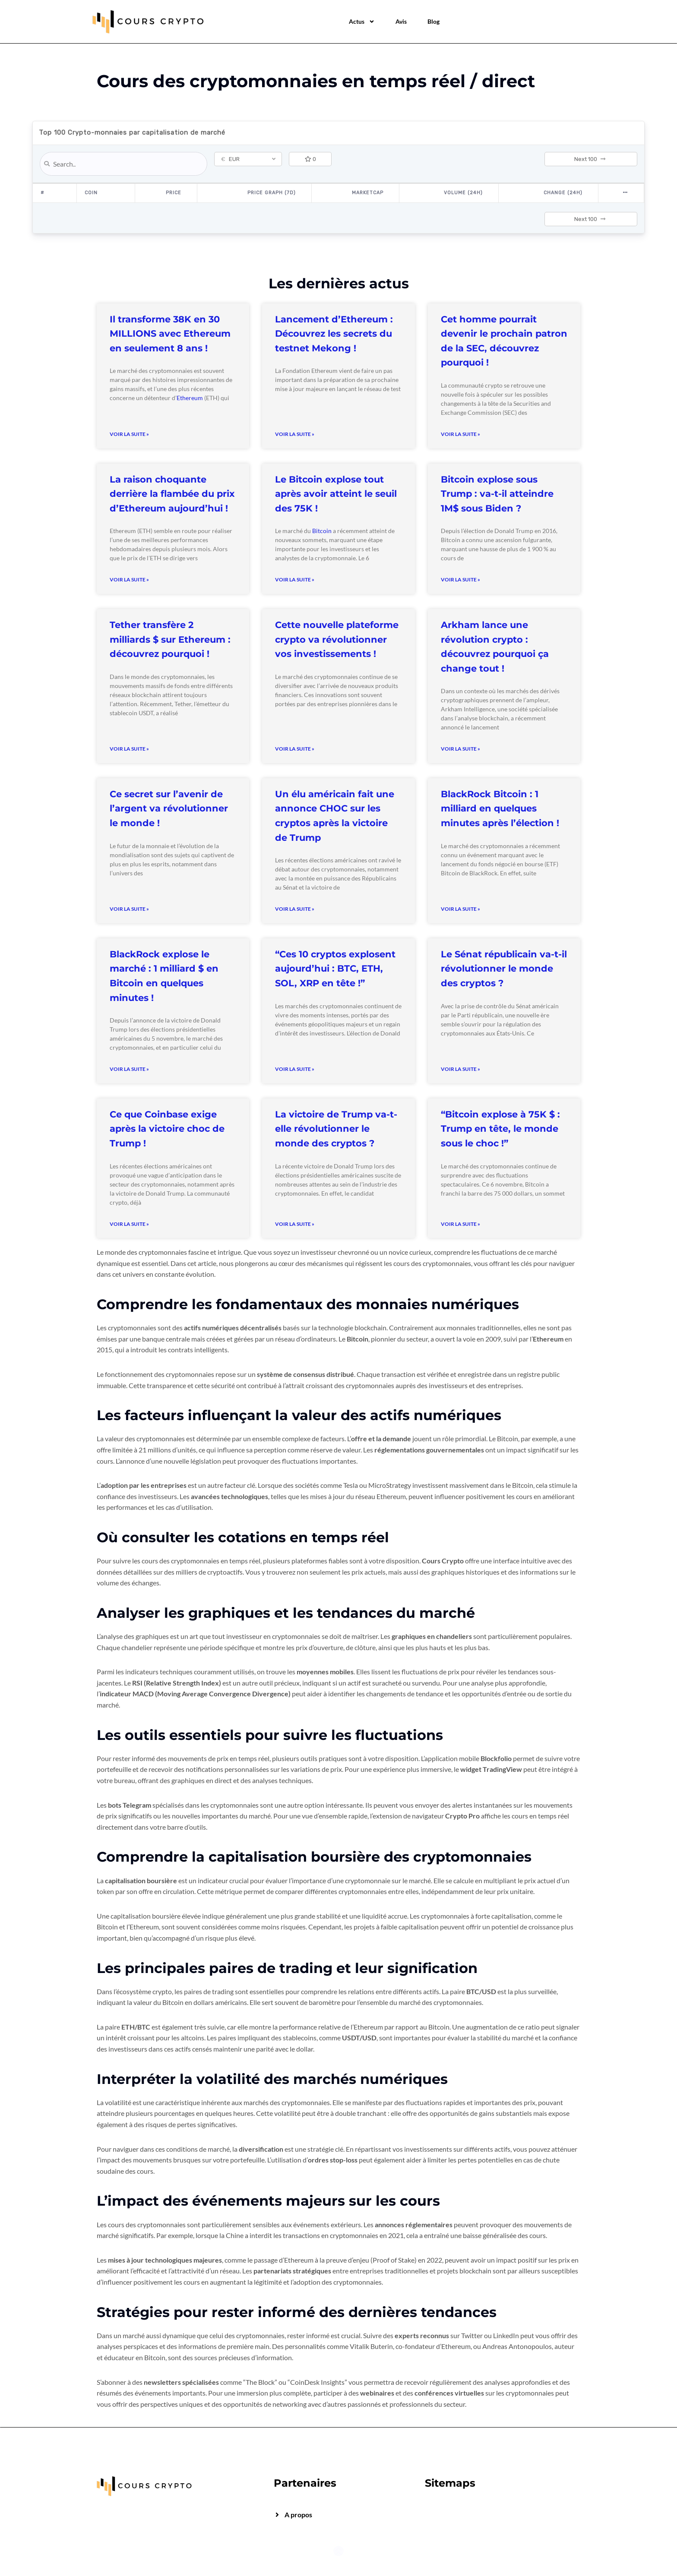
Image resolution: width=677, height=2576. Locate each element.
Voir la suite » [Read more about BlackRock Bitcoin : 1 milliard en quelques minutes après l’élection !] (460, 909)
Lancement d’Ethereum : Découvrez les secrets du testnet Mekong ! (334, 334)
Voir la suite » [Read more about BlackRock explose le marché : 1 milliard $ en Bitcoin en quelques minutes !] (129, 1069)
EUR (230, 159)
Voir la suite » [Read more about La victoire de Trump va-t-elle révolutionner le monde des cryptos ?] (294, 1224)
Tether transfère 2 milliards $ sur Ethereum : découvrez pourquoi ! (170, 639)
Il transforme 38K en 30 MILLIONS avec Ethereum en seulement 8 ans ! (170, 334)
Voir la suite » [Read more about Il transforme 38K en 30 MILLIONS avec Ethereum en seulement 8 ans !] (129, 434)
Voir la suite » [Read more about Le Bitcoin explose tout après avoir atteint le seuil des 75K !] (294, 579)
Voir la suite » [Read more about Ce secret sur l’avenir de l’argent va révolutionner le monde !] (129, 909)
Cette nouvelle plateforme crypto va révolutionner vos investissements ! (337, 639)
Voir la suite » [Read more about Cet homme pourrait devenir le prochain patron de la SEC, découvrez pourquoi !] (460, 434)
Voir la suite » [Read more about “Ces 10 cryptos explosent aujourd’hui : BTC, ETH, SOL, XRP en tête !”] (294, 1069)
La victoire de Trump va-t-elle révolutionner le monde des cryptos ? (336, 1129)
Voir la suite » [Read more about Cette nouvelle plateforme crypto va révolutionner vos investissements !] (294, 748)
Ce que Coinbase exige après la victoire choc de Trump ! (167, 1129)
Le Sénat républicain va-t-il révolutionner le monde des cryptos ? (504, 968)
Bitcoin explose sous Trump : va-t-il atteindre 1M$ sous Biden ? (497, 494)
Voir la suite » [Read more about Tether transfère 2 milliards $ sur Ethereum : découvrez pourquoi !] (129, 748)
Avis (401, 21)
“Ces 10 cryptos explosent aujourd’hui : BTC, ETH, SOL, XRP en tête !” (335, 968)
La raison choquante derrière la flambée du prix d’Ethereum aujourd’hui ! (172, 494)
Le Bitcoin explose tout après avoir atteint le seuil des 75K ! (336, 494)
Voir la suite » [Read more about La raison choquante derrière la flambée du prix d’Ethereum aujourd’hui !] (129, 579)
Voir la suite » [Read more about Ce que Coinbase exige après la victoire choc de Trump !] (129, 1224)
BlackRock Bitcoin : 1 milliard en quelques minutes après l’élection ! (500, 808)
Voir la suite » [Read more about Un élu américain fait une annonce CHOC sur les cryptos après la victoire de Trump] (294, 909)
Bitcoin (322, 530)
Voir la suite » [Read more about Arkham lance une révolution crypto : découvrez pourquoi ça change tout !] (460, 748)
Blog (433, 21)
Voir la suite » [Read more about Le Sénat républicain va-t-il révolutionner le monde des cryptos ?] (460, 1069)
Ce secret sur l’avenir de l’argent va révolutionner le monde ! (169, 808)
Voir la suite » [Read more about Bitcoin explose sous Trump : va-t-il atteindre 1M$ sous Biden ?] (460, 579)
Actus (362, 21)
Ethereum (190, 397)
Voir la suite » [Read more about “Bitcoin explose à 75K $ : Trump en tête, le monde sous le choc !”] (460, 1224)
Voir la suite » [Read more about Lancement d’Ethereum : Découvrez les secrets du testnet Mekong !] (294, 434)
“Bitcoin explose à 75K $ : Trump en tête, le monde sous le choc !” (500, 1129)
